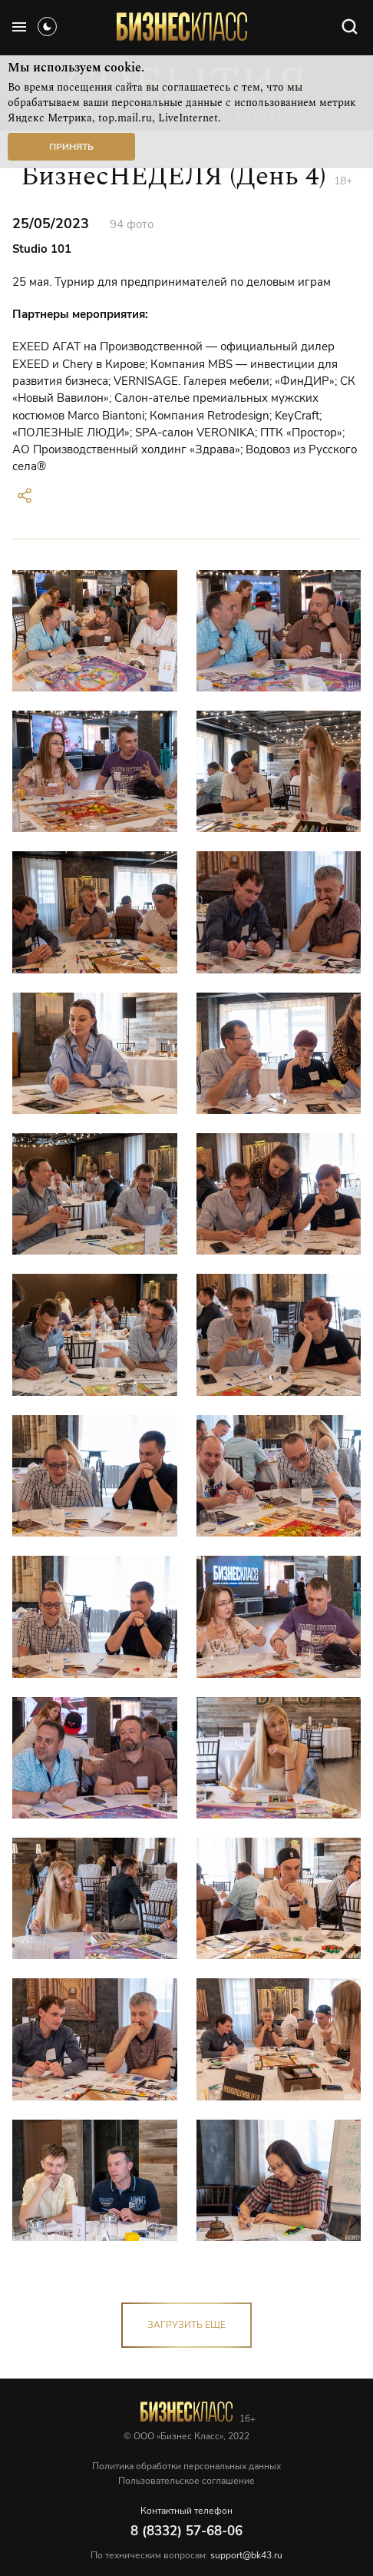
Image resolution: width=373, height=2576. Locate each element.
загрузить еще (186, 2325)
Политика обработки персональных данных (186, 2466)
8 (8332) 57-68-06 (186, 2531)
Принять (71, 147)
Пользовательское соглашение (186, 2481)
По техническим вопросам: (186, 2555)
